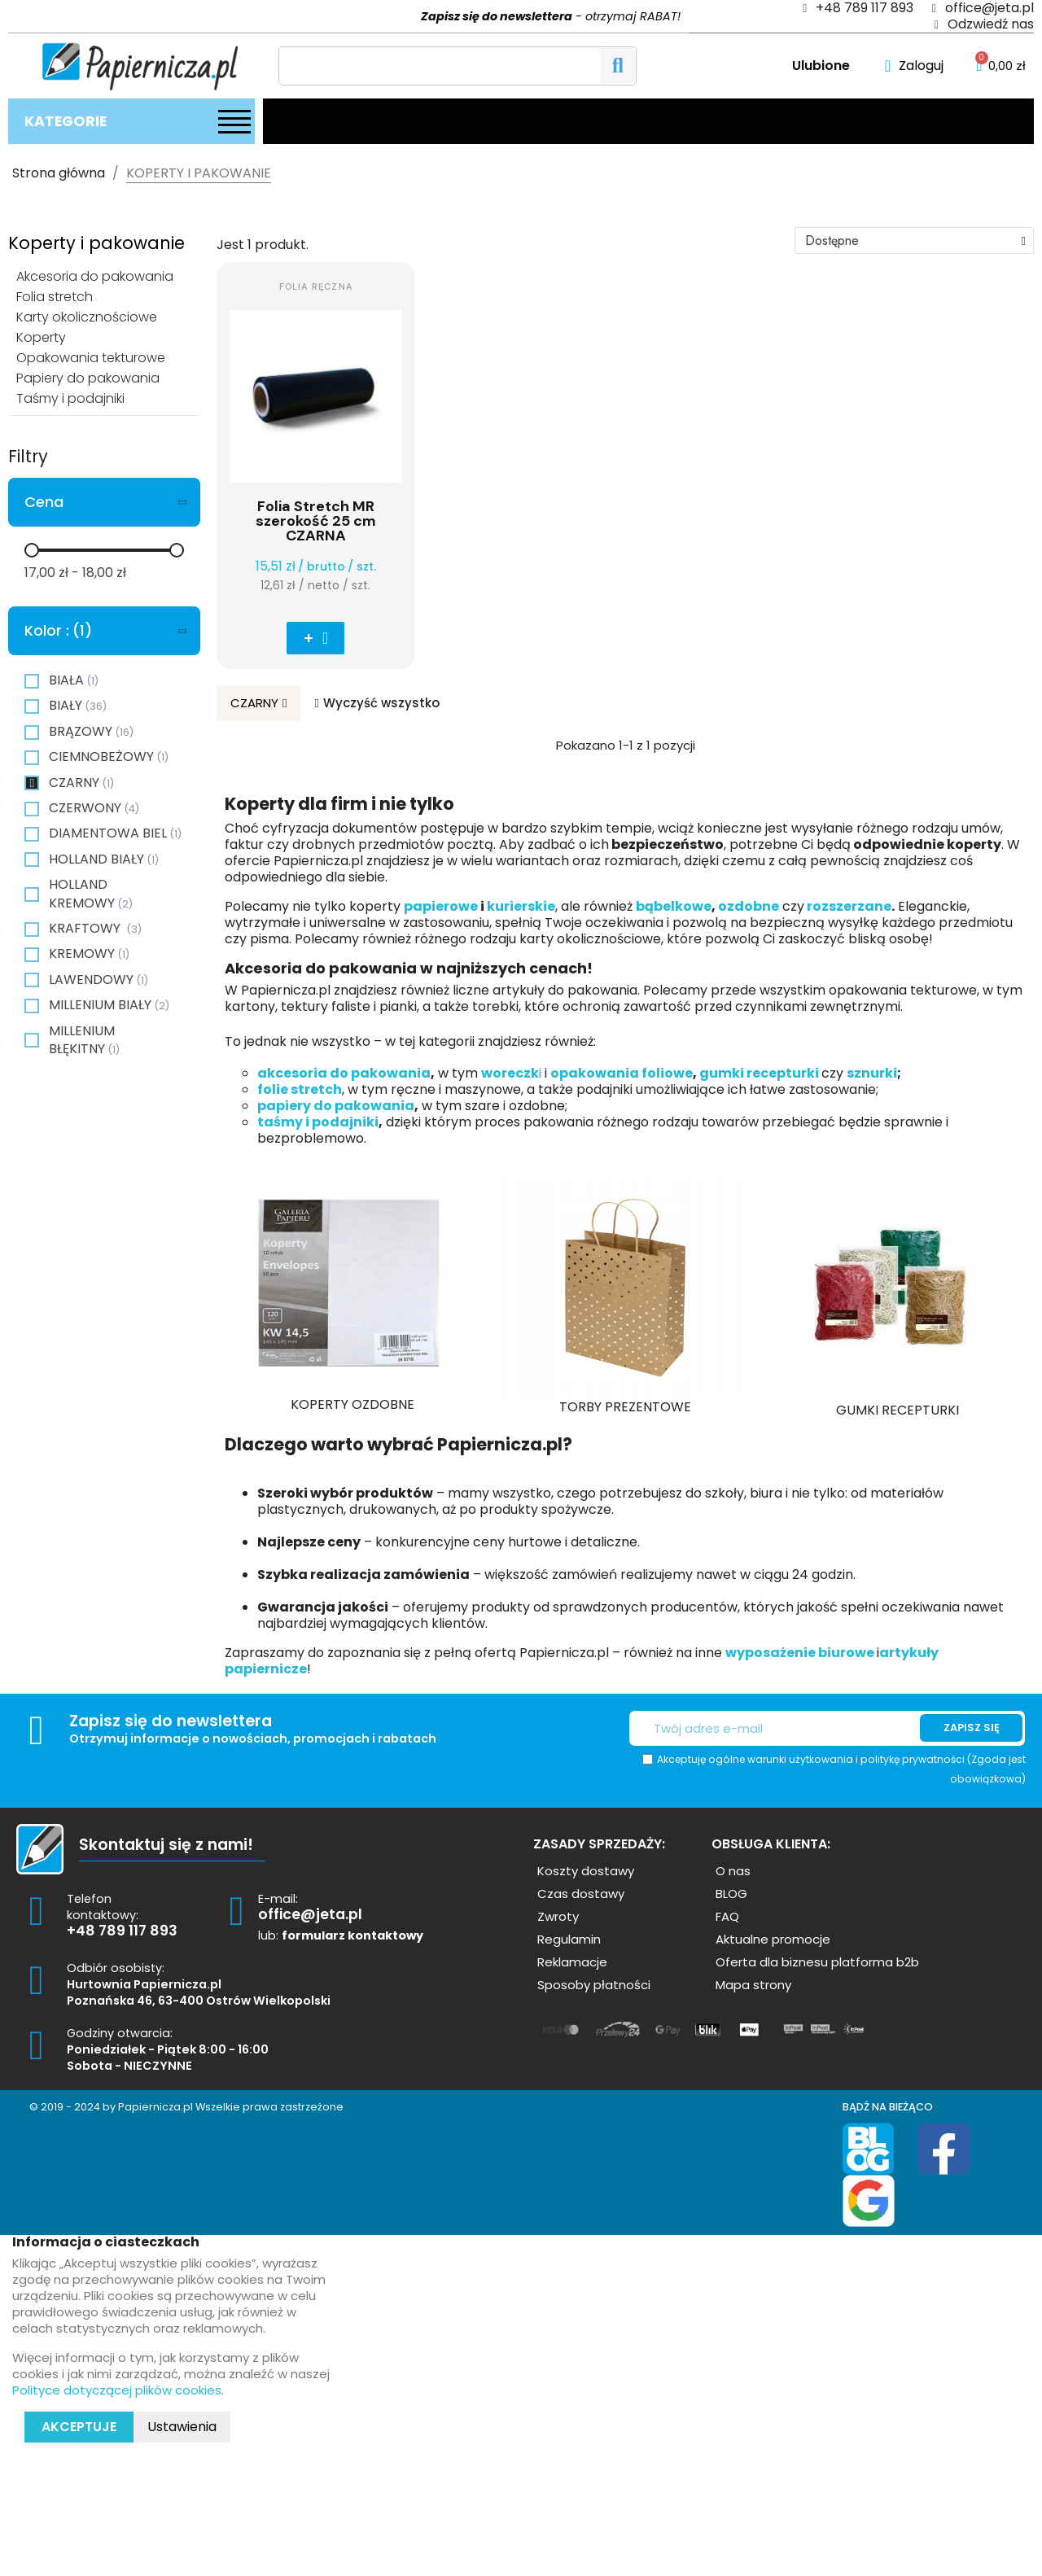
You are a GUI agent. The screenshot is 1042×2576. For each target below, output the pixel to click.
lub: (340, 1935)
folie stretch (299, 1089)
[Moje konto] (914, 66)
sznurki (872, 1073)
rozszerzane (847, 906)
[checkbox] (31, 681)
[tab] (104, 502)
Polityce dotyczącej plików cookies (116, 2390)
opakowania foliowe (621, 1073)
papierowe (441, 906)
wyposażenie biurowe (801, 1652)
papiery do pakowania (335, 1105)
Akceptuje (79, 2426)
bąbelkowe (673, 906)
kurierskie (521, 906)
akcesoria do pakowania (344, 1073)
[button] (315, 638)
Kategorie (65, 121)
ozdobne (748, 906)
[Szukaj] (457, 66)
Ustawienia (182, 2426)
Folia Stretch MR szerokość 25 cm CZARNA (316, 520)
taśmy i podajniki (318, 1122)
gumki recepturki (759, 1073)
